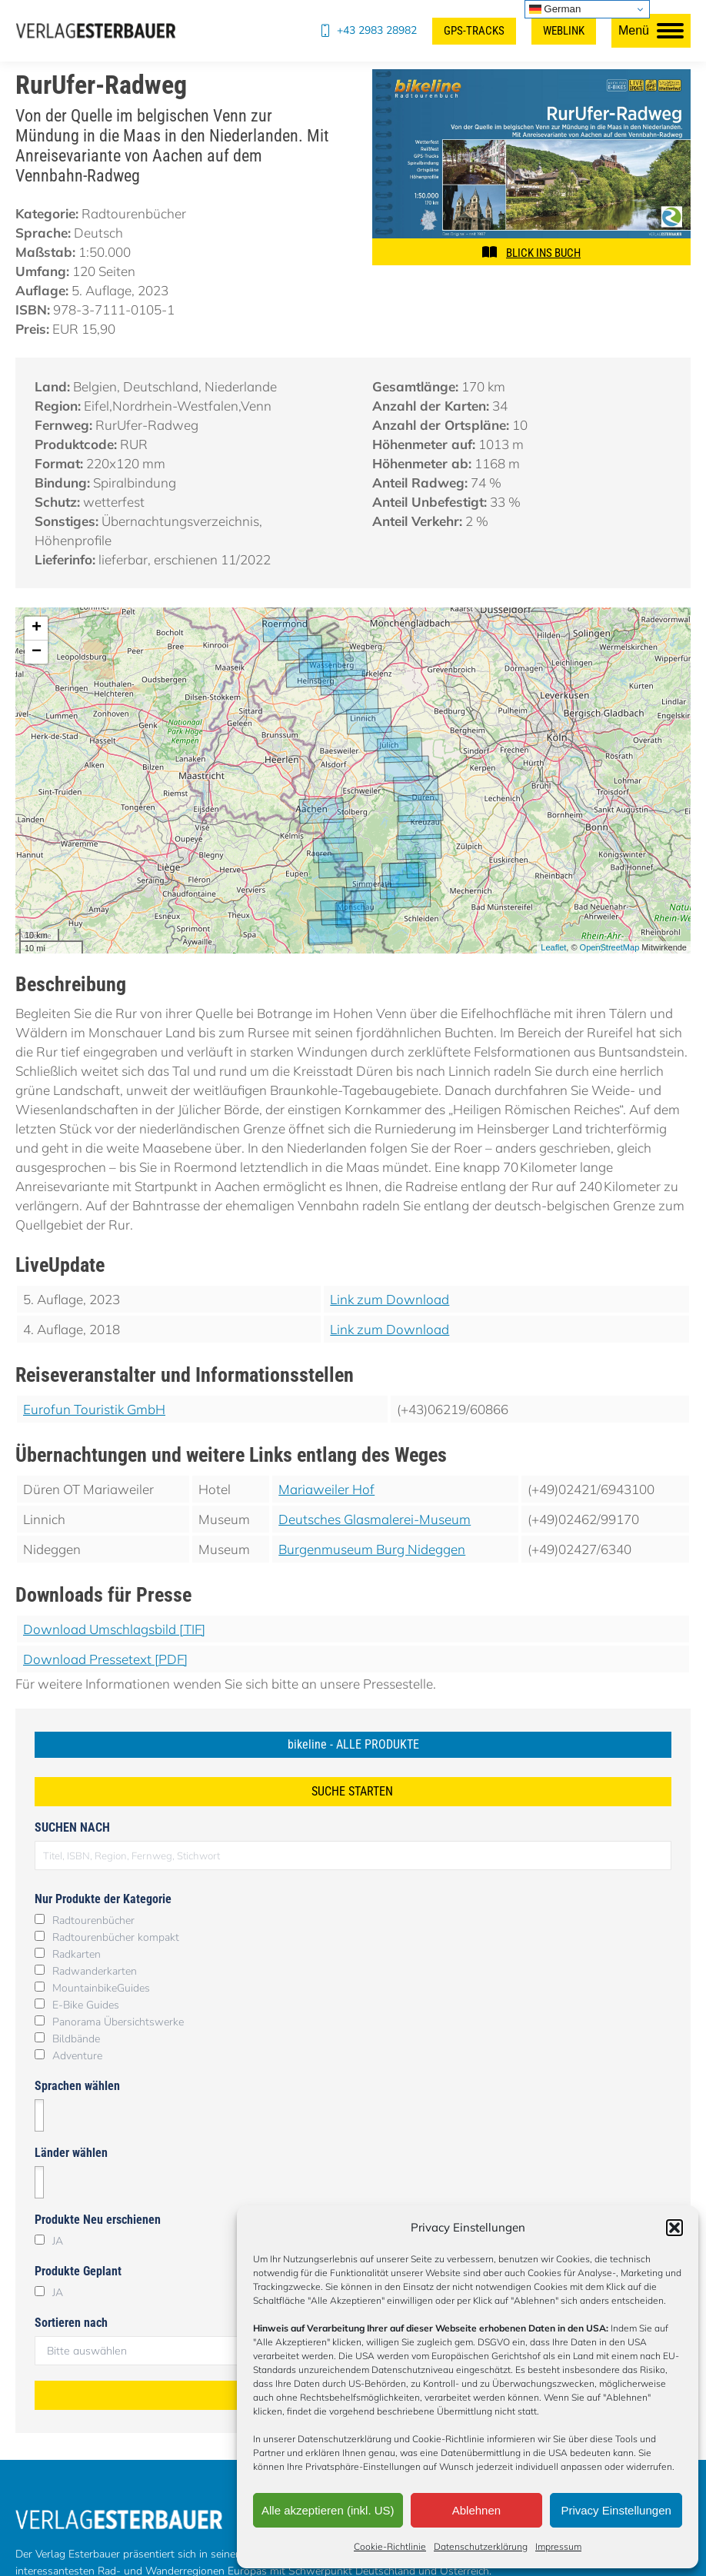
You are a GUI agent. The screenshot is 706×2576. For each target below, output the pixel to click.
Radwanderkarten (94, 1971)
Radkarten (76, 1954)
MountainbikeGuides (101, 1988)
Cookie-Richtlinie (390, 2546)
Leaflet (553, 947)
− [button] (37, 652)
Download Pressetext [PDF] (105, 1659)
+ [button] (37, 628)
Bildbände (76, 2039)
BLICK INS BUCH (543, 253)
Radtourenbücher (93, 1920)
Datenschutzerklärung (481, 2546)
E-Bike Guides (85, 2005)
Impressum (558, 2546)
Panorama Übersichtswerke (118, 2022)
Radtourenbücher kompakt (115, 1937)
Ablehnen (476, 2510)
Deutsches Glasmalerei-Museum (374, 1519)
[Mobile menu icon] (651, 31)
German (555, 9)
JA (57, 2241)
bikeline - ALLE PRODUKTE (353, 1744)
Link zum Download (389, 1299)
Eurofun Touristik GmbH (94, 1409)
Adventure (77, 2055)
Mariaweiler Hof (326, 1489)
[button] (674, 2227)
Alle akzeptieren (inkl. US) (328, 2510)
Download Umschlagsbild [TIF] (114, 1629)
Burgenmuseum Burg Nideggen (371, 1549)
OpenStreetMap (610, 947)
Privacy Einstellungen (616, 2510)
